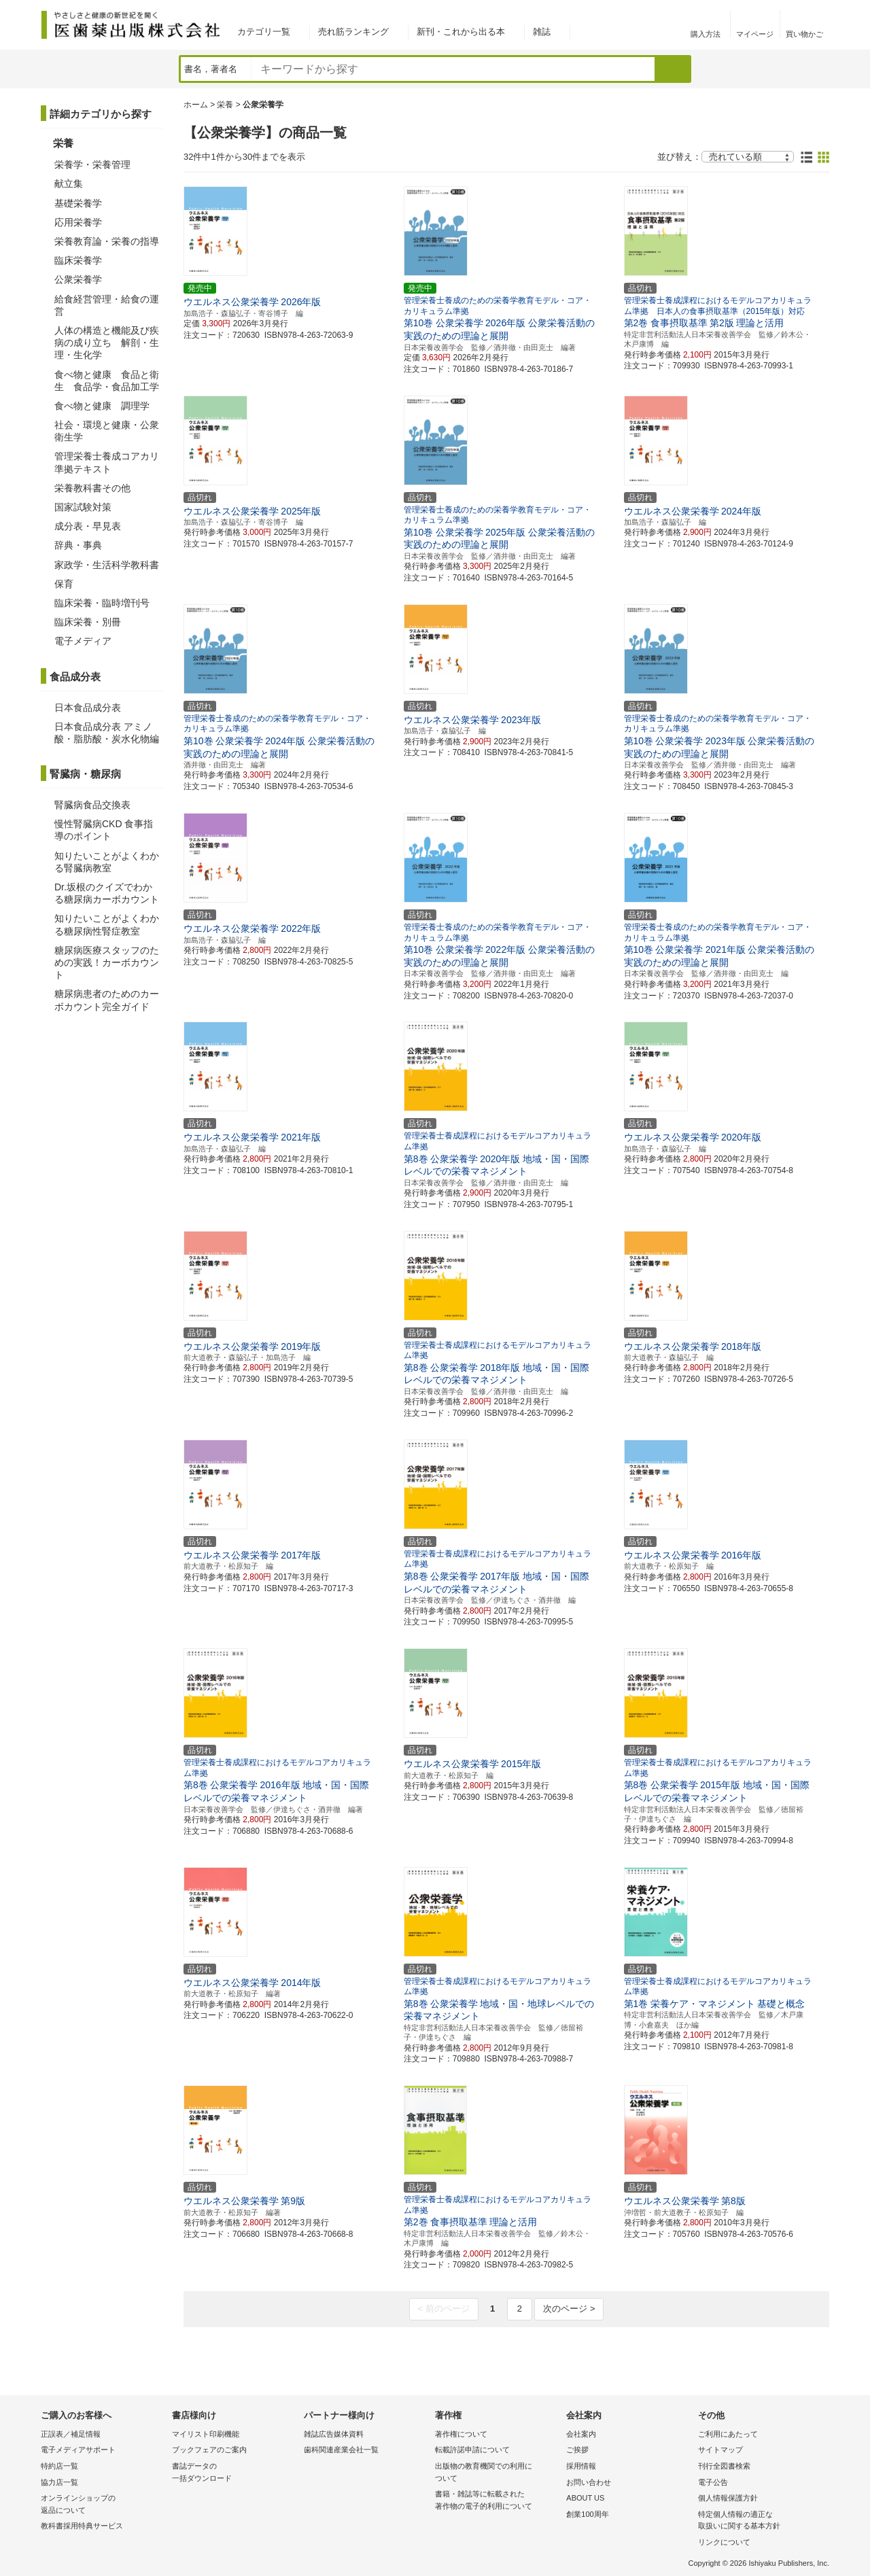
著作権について (461, 2434)
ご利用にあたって (728, 2434)
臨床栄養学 (78, 260)
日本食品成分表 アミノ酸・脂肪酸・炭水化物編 (106, 732)
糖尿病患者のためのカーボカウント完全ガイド (106, 999)
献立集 (68, 183)
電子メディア (82, 641)
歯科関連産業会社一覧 (341, 2450)
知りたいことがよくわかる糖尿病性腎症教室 (106, 924)
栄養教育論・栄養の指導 (106, 241)
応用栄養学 (78, 222)
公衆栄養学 (78, 279)
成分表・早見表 (87, 526)
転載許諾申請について (472, 2450)
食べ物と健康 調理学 (102, 405)
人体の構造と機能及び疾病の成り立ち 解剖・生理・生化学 (106, 342)
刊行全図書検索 (724, 2466)
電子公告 (713, 2482)
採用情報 (581, 2466)
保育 (63, 583)
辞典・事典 (78, 545)
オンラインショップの (103, 2505)
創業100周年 (587, 2514)
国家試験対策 (82, 507)
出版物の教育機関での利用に (497, 2473)
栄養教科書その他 (92, 488)
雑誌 (542, 32)
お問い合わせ (588, 2482)
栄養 (225, 104)
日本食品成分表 (87, 707)
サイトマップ (720, 2450)
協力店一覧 (59, 2482)
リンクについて (724, 2542)
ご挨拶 (577, 2450)
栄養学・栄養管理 (92, 164)
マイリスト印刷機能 (205, 2434)
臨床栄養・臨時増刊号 (102, 602)
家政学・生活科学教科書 (106, 564)
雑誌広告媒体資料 (334, 2434)
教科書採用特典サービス (82, 2526)
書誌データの (234, 2473)
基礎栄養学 (78, 203)
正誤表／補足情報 (71, 2434)
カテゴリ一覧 (263, 32)
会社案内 (581, 2434)
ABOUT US (585, 2498)
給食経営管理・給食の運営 (106, 305)
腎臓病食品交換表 (92, 804)
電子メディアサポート (78, 2450)
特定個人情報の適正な (760, 2521)
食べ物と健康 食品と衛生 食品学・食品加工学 (106, 380)
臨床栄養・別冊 (87, 621)
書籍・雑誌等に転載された (497, 2501)
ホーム (196, 104)
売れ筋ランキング (353, 32)
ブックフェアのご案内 (209, 2450)
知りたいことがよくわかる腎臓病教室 (106, 861)
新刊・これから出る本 (461, 32)
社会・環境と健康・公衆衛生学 (106, 430)
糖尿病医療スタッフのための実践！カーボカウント (106, 962)
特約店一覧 (59, 2466)
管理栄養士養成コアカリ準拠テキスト (106, 462)
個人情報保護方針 (728, 2498)
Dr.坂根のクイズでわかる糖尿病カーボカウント (106, 893)
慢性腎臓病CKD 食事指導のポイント (103, 829)
